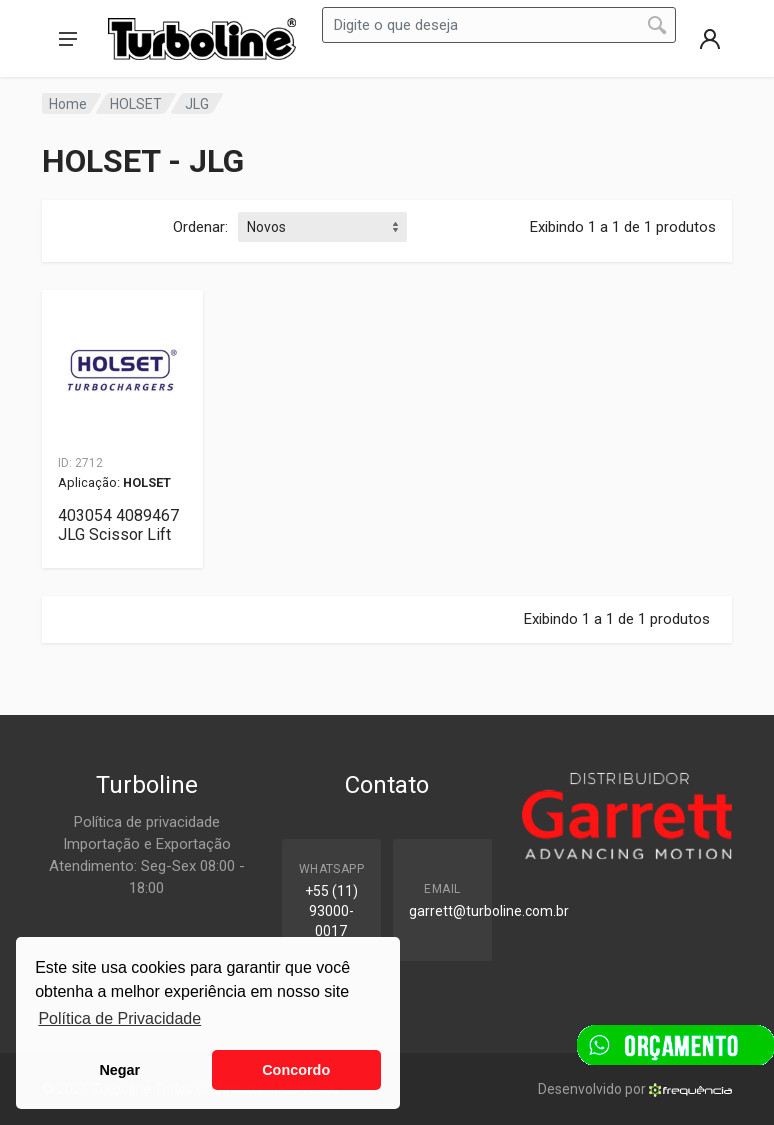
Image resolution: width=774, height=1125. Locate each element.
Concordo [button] (296, 1070)
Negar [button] (119, 1070)
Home (68, 104)
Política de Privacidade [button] (119, 1018)
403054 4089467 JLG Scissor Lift (118, 525)
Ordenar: (200, 227)
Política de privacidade (147, 822)
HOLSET (136, 104)
